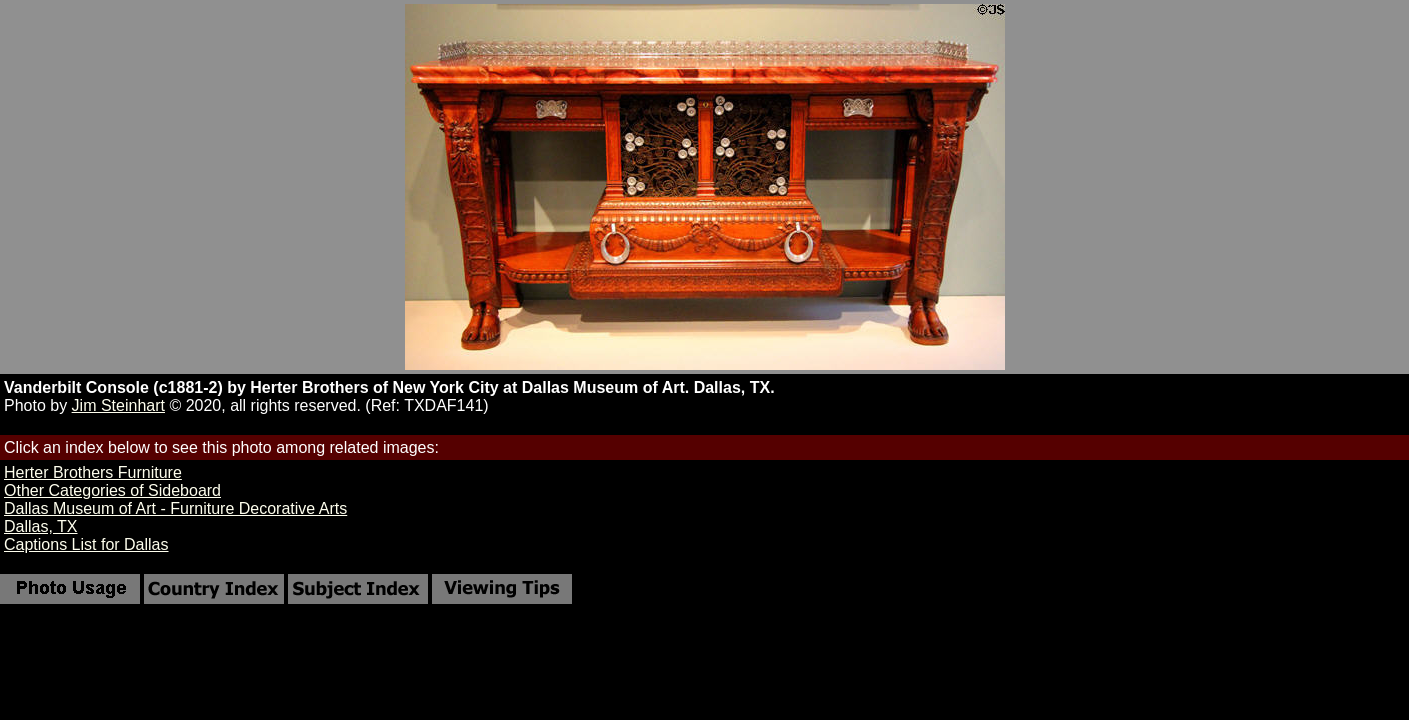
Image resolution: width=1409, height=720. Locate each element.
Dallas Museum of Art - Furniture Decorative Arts (175, 508)
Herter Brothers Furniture (93, 472)
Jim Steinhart (118, 405)
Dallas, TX (41, 526)
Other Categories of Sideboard (112, 490)
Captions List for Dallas (86, 544)
